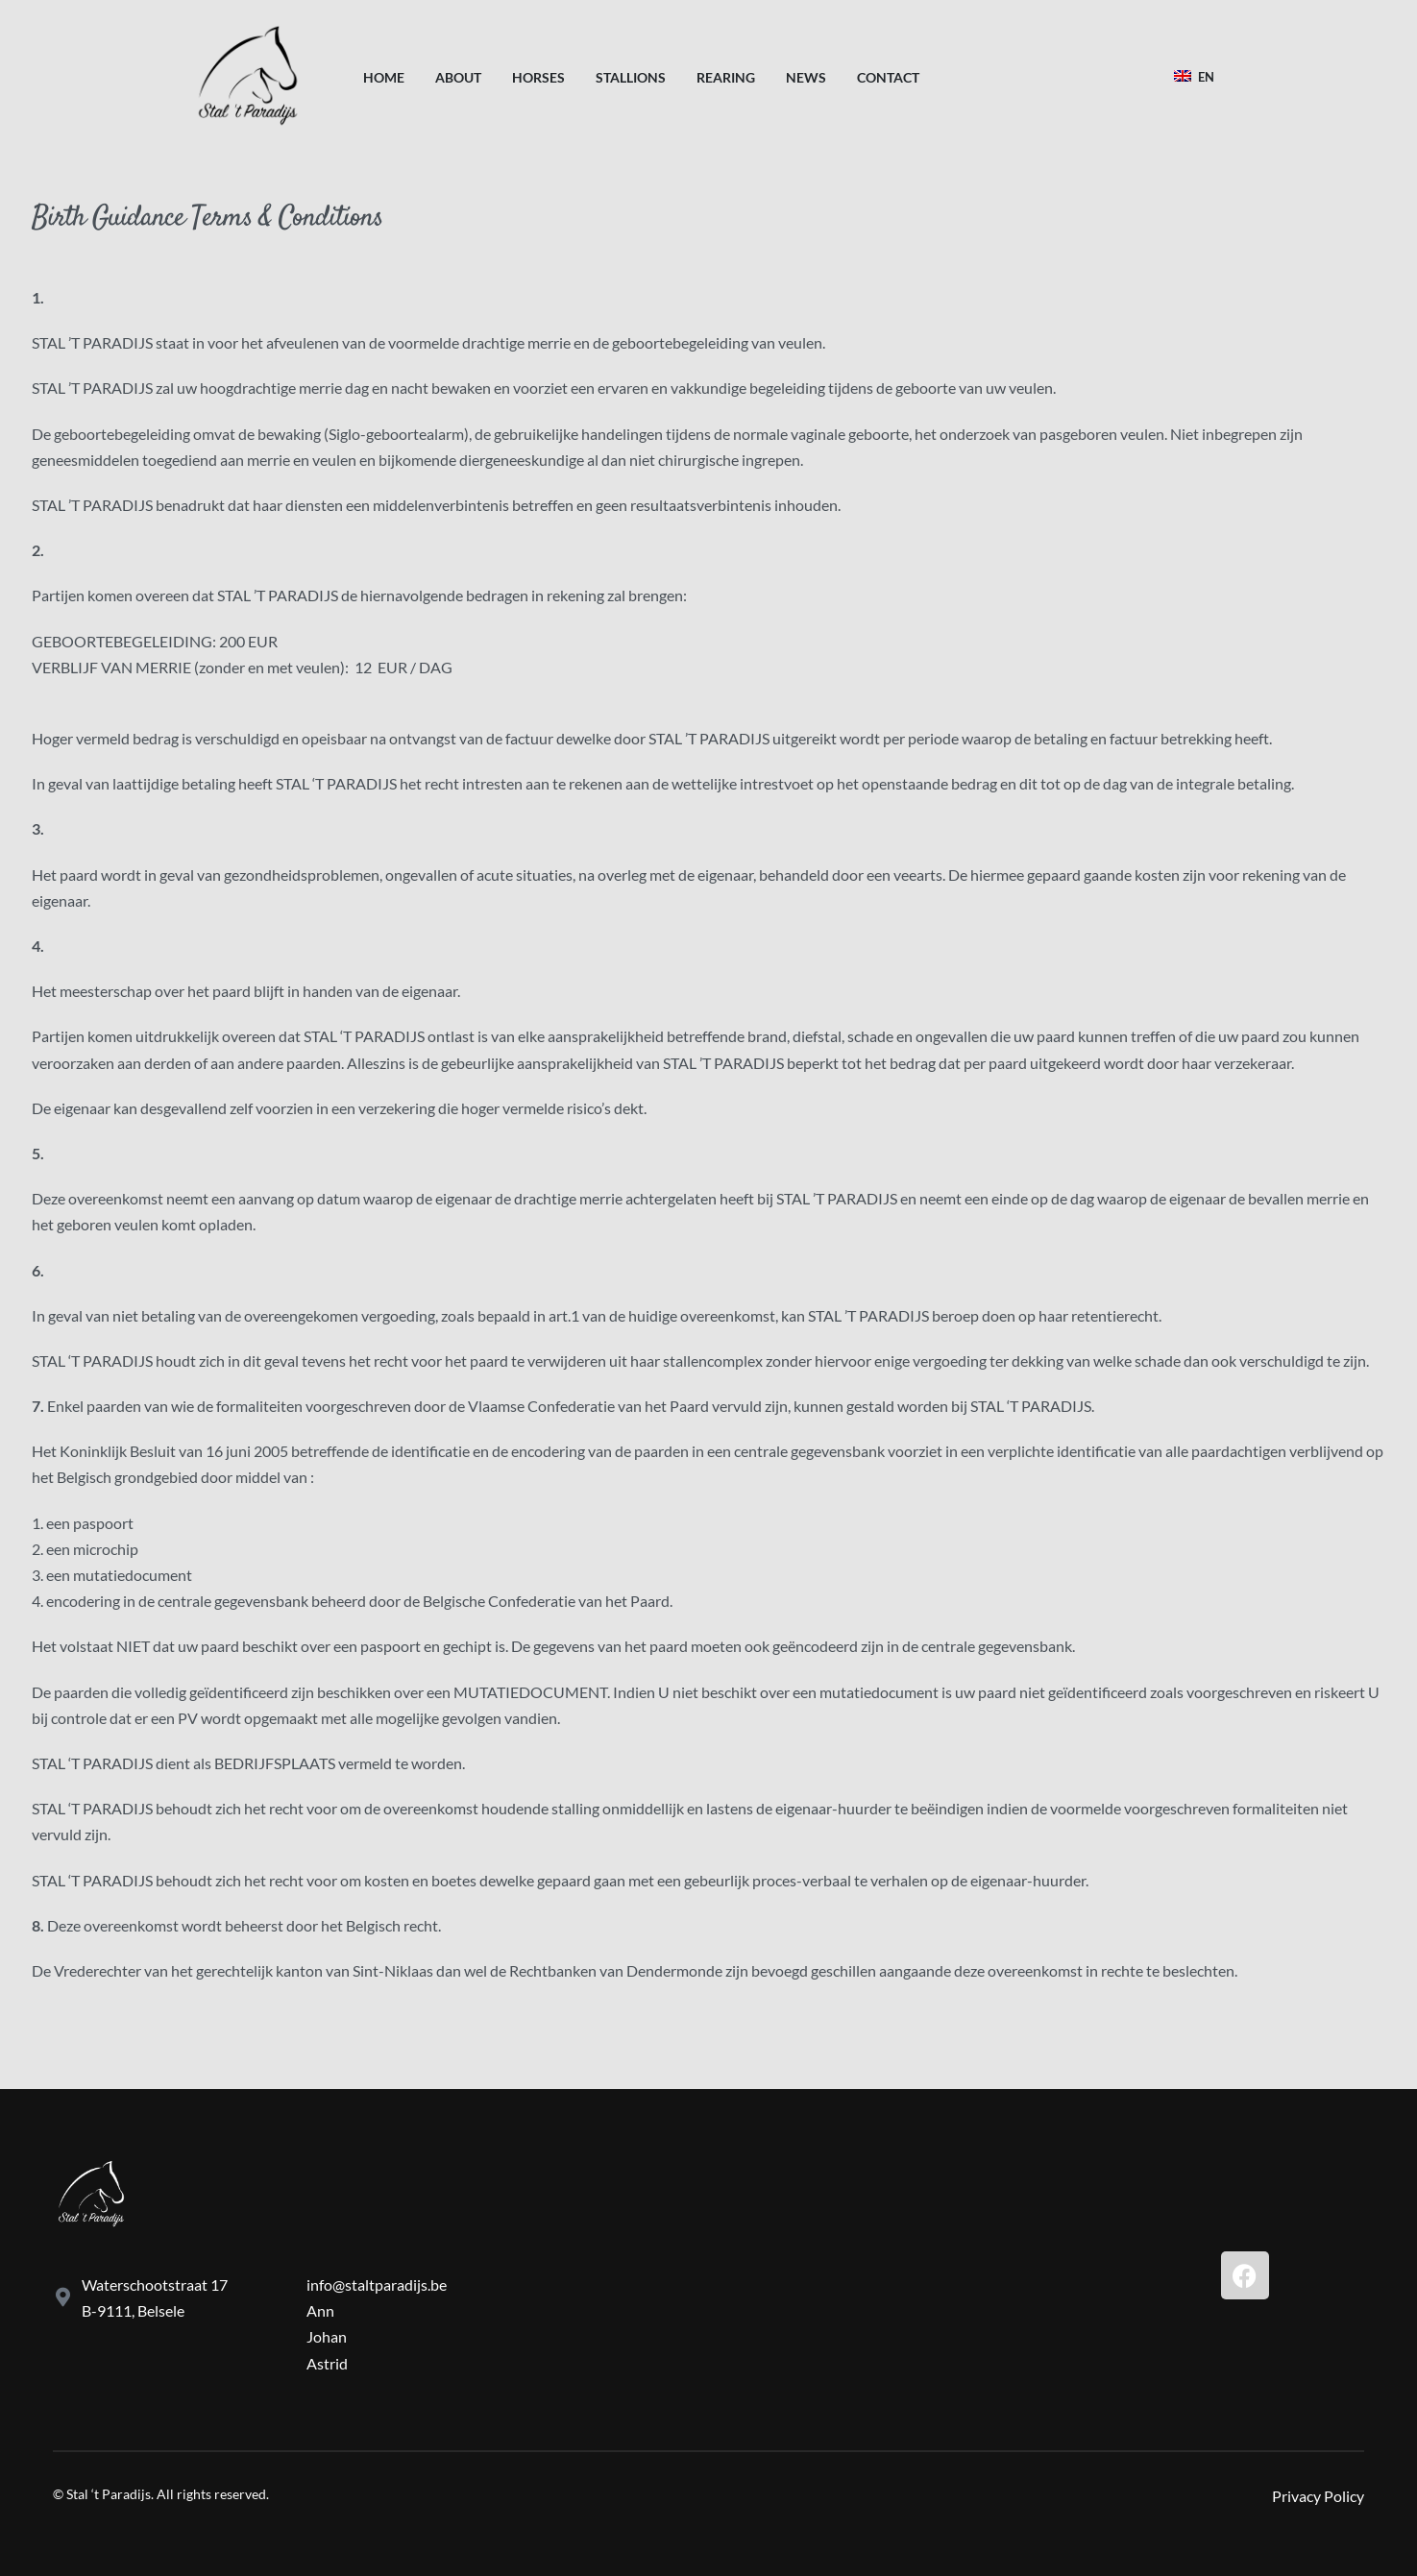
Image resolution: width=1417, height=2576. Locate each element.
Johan (326, 2336)
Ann (320, 2310)
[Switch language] (1197, 77)
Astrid (327, 2363)
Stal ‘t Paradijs (108, 2494)
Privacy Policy (1318, 2496)
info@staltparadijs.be (376, 2284)
